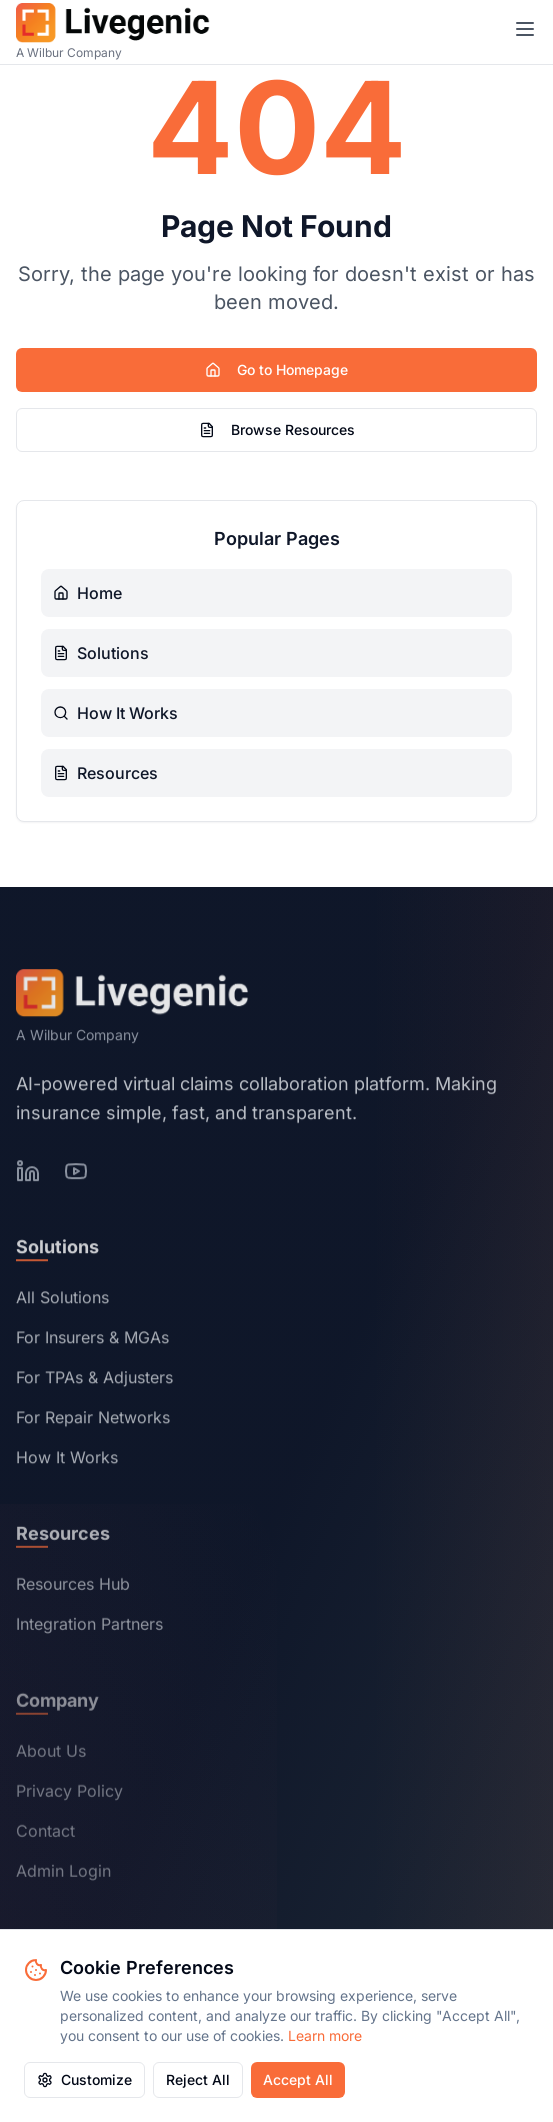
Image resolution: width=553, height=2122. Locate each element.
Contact (45, 1834)
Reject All (198, 2079)
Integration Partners (89, 1627)
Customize (84, 2079)
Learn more (325, 2035)
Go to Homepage (276, 369)
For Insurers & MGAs (92, 1340)
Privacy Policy (69, 1794)
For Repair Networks (93, 1420)
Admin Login (63, 1874)
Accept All (298, 2079)
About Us (51, 1754)
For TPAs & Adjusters (94, 1380)
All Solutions (62, 1300)
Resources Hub (73, 1587)
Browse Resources (277, 429)
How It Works (67, 1460)
